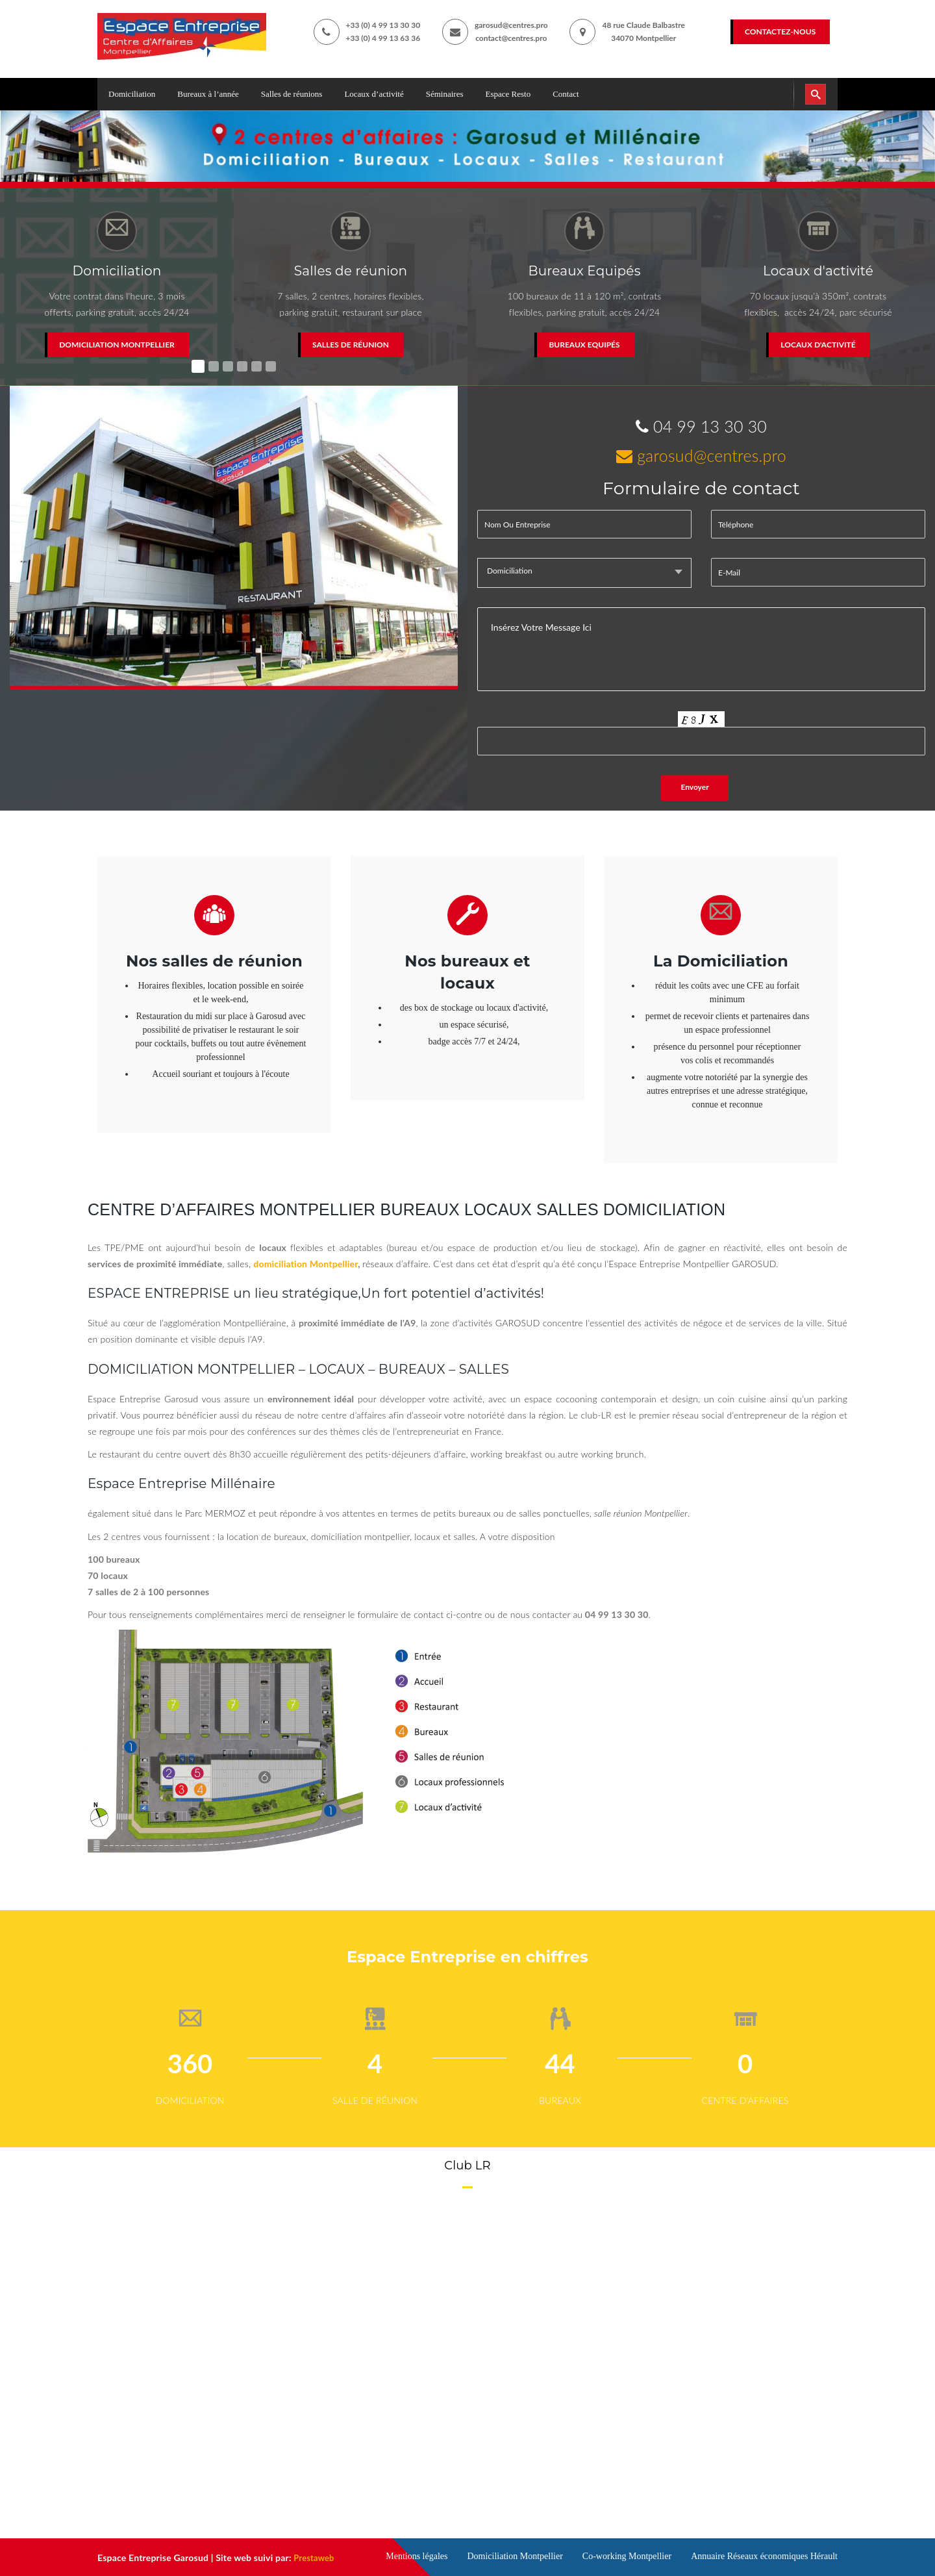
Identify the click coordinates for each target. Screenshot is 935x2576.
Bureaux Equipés (584, 344)
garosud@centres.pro (511, 25)
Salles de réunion (350, 344)
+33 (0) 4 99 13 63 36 (383, 38)
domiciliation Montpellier (305, 1263)
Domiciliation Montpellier (117, 344)
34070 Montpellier (643, 38)
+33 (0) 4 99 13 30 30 (383, 25)
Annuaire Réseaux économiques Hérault (764, 2556)
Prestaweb (315, 2557)
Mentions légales (416, 2556)
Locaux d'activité (817, 344)
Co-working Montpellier (626, 2556)
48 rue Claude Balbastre (643, 25)
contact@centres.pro (511, 38)
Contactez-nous (780, 31)
